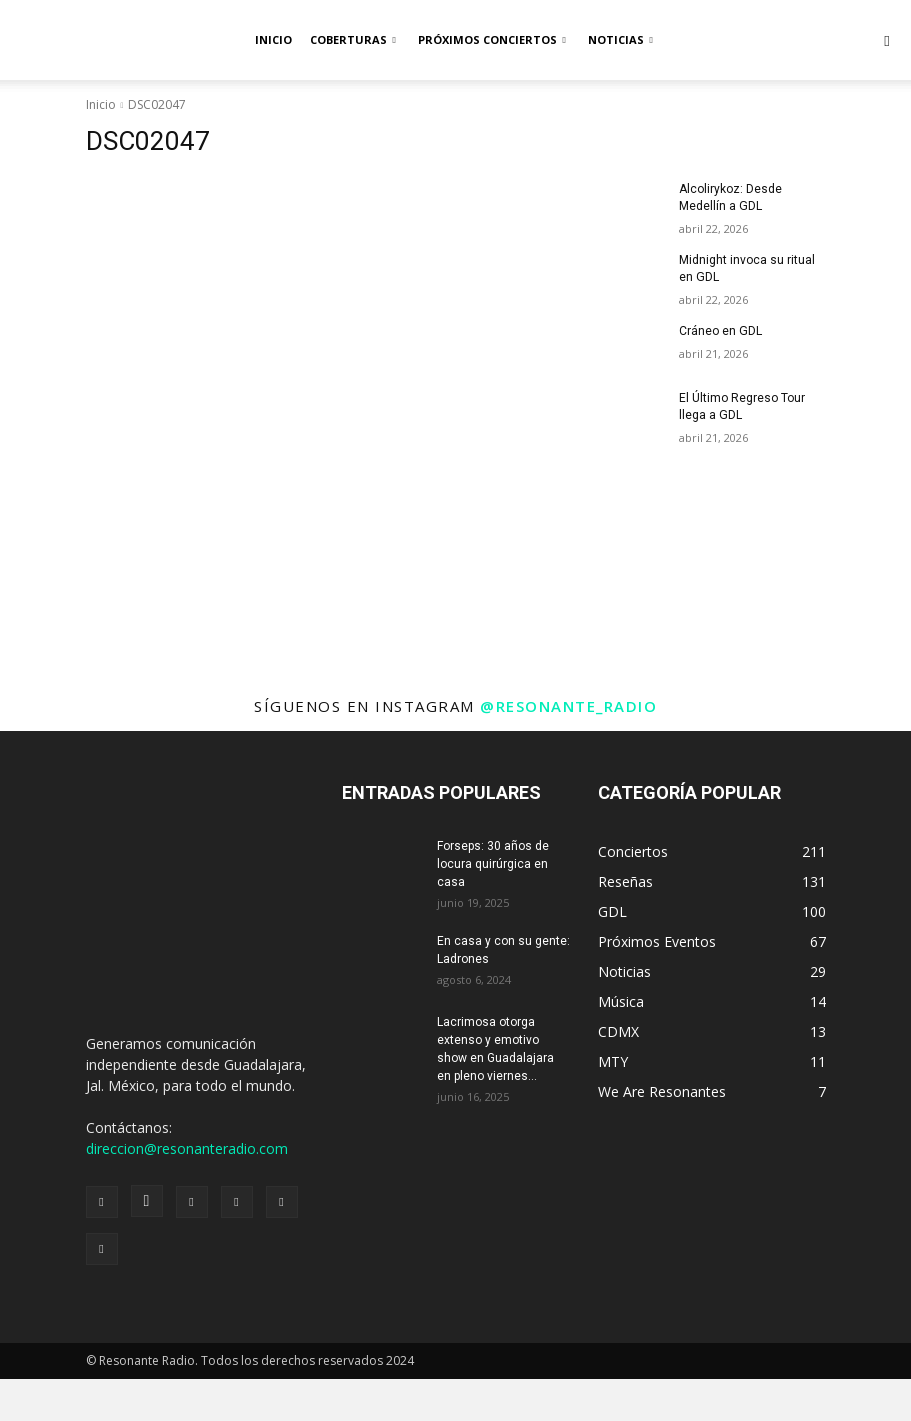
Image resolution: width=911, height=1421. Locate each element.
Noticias (620, 39)
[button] (887, 40)
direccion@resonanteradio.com (187, 1148)
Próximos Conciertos (492, 39)
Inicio (273, 39)
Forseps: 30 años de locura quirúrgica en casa (493, 864)
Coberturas (353, 39)
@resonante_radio (568, 706)
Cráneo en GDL (720, 330)
